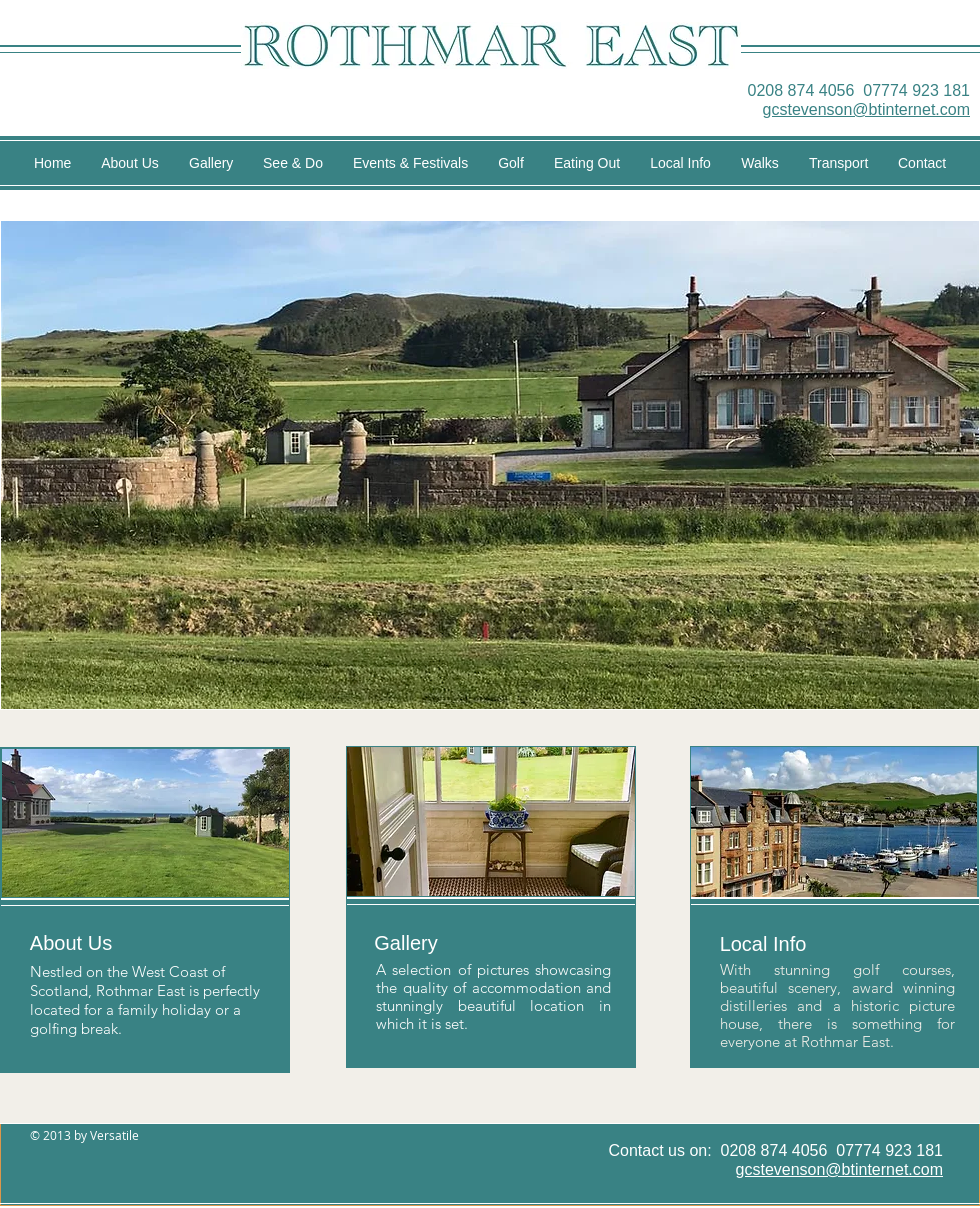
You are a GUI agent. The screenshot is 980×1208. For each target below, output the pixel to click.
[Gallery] (406, 943)
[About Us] (71, 943)
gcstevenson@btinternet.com (866, 109)
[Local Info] (763, 944)
